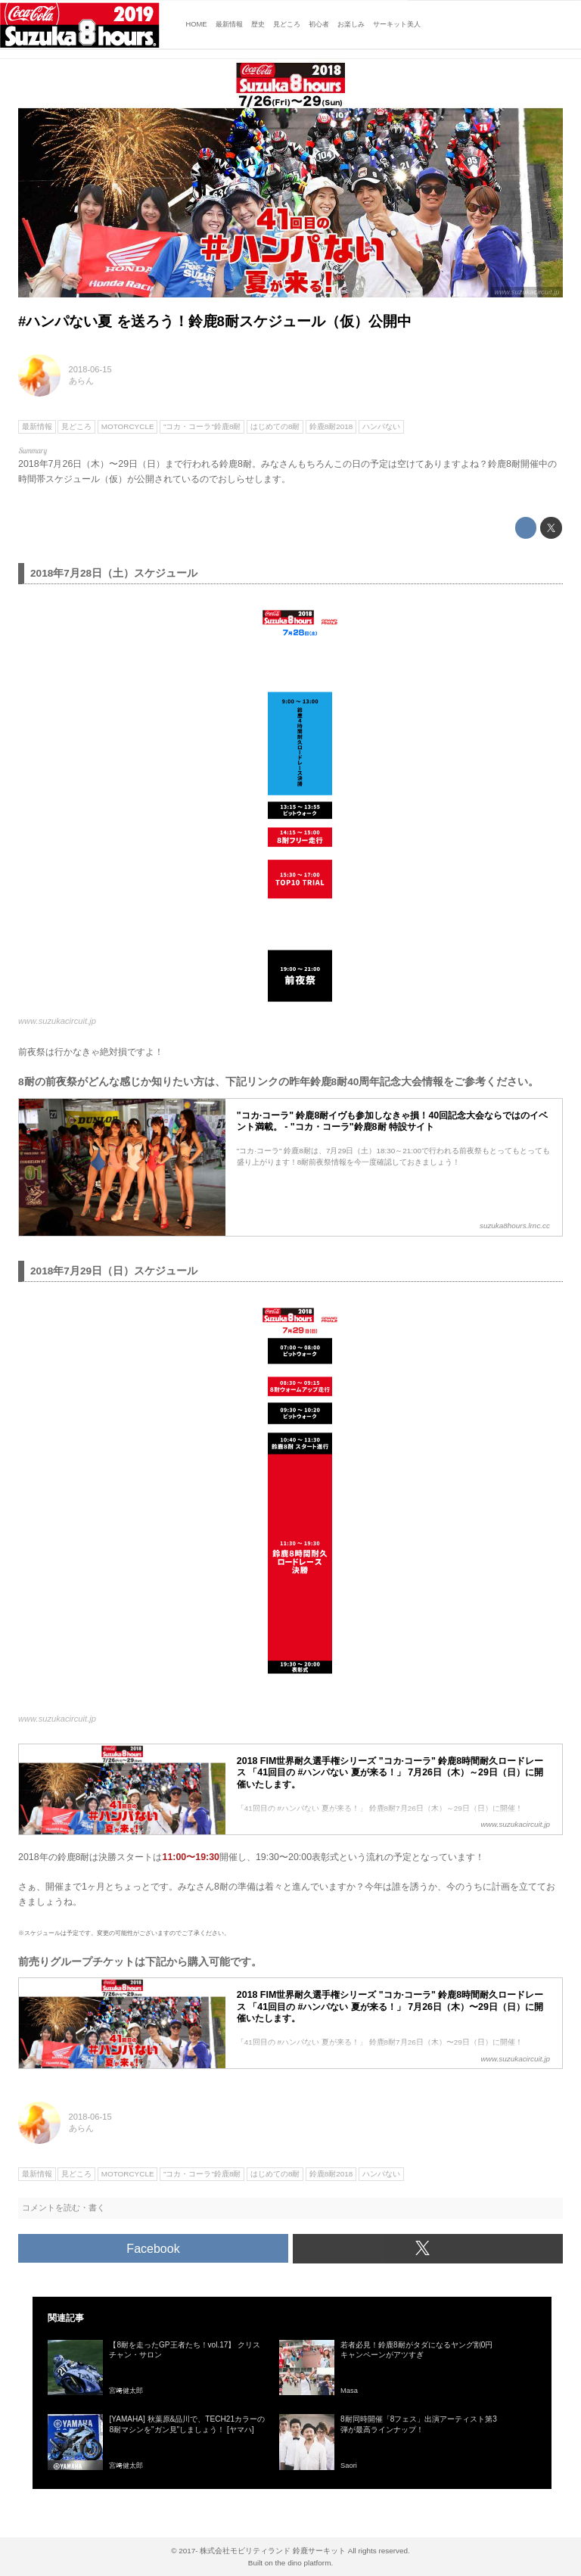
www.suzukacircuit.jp (527, 292)
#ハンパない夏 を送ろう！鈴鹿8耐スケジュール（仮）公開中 (215, 321)
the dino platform (303, 2563)
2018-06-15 (90, 369)
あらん (81, 380)
